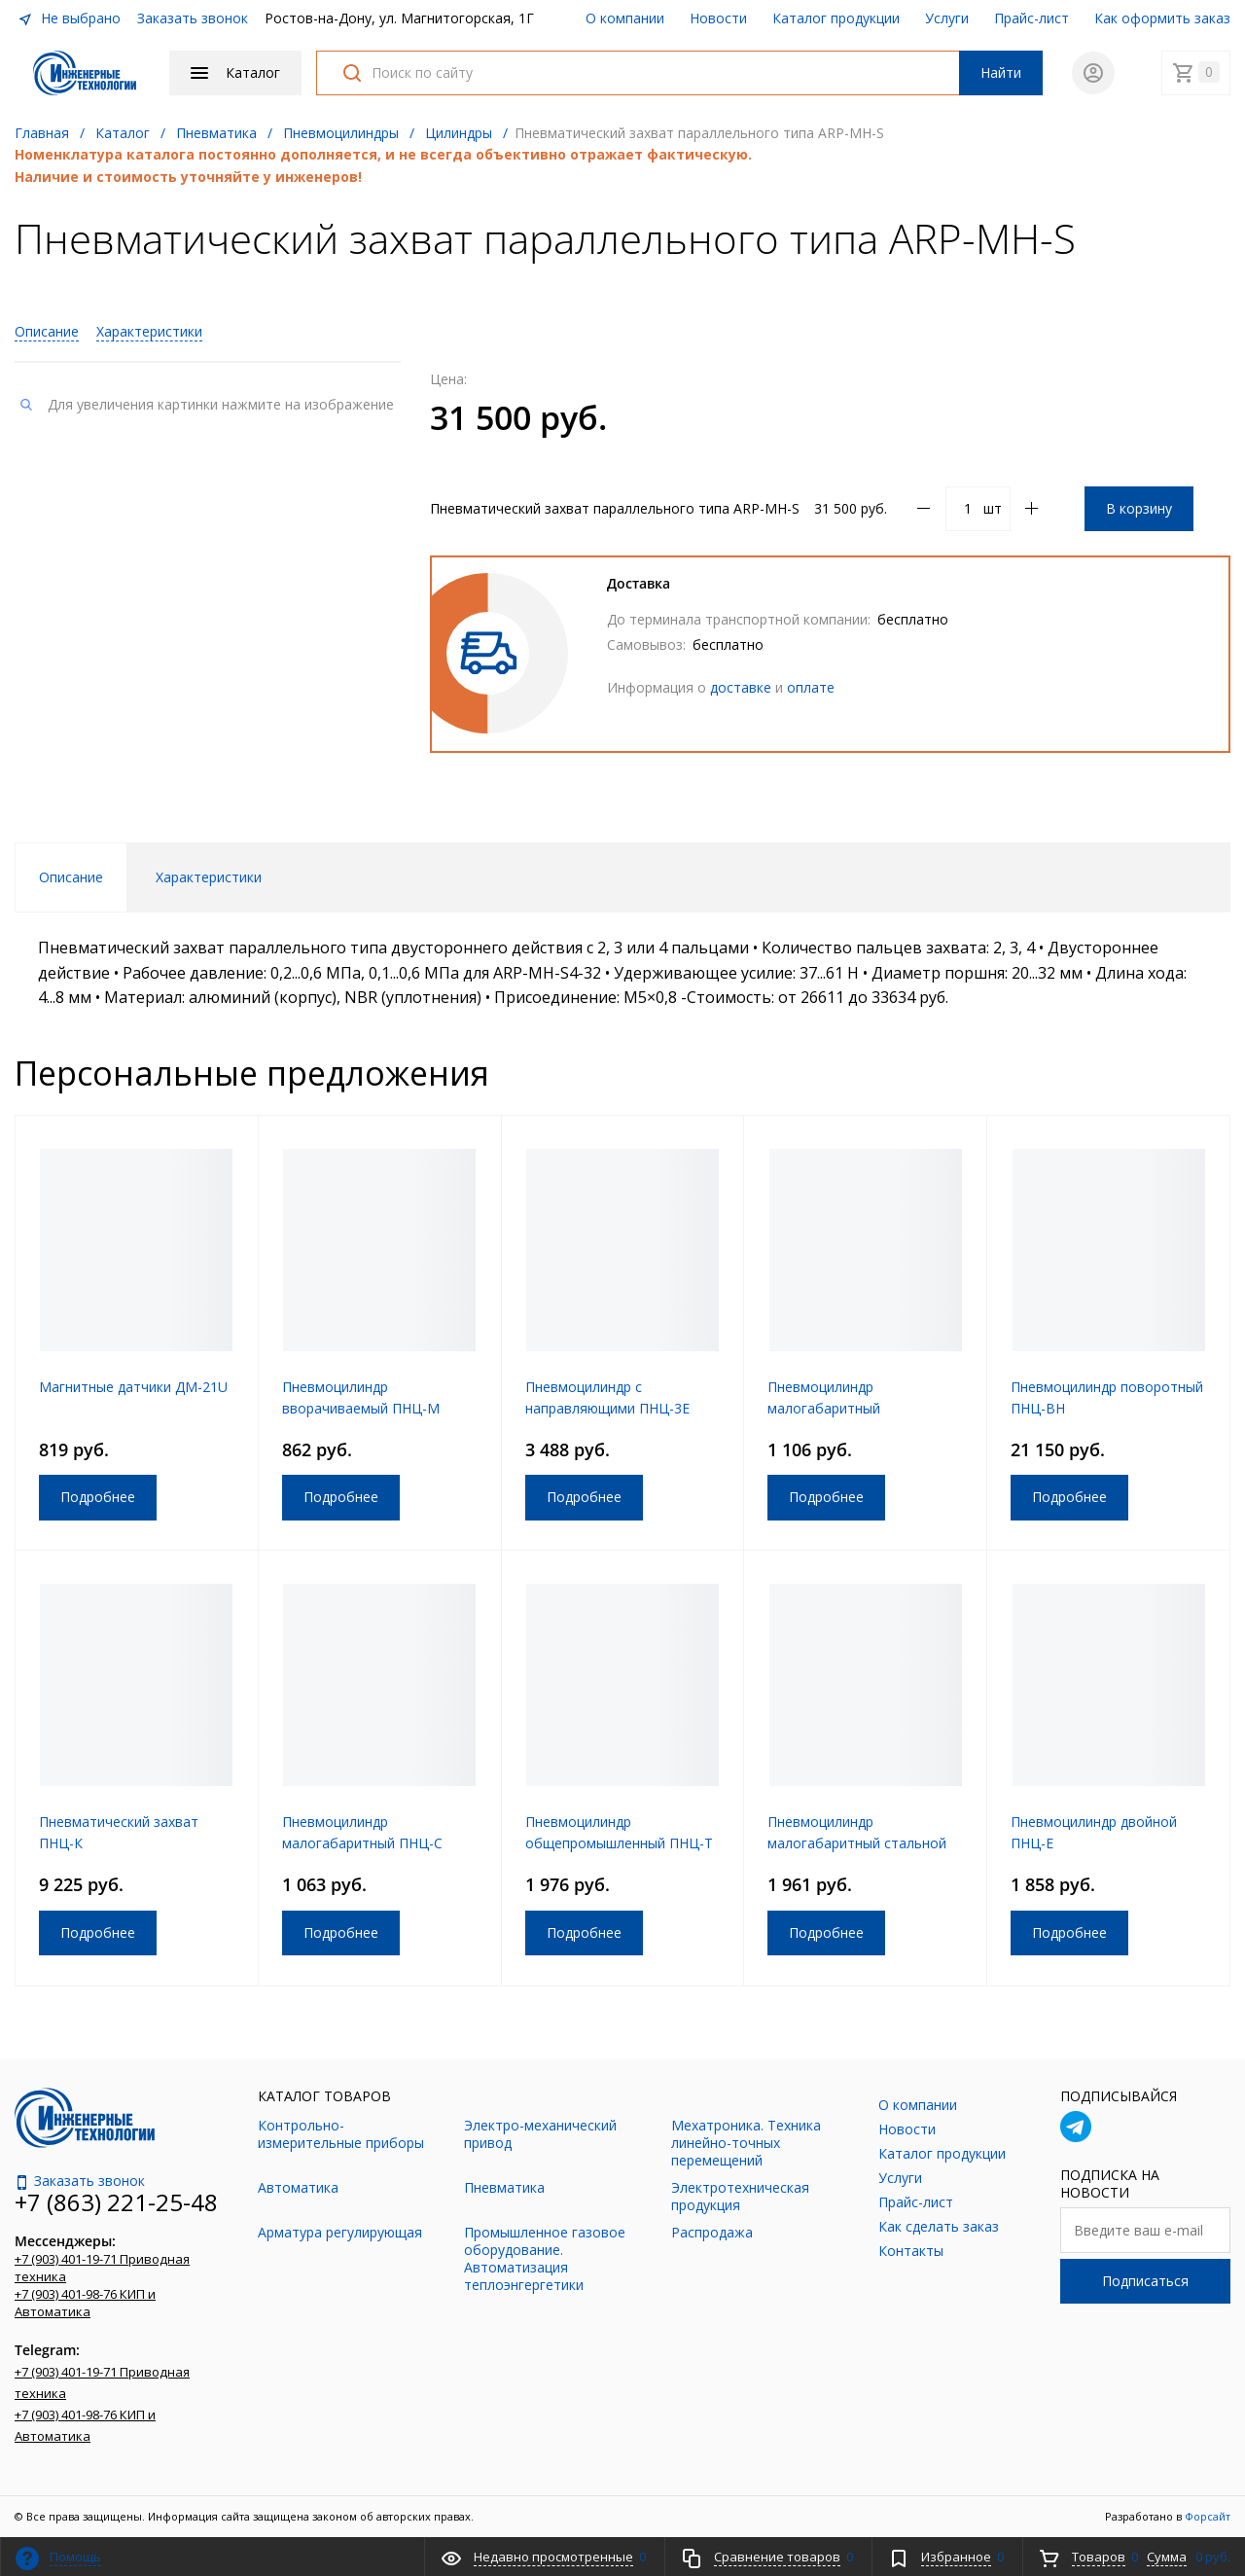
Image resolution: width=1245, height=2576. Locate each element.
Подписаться (1145, 2281)
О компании (625, 18)
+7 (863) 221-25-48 (116, 2202)
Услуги (947, 18)
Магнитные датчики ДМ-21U (133, 1386)
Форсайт (1207, 2516)
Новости (718, 18)
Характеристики (149, 331)
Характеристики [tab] (209, 877)
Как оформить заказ (1162, 18)
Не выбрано (69, 18)
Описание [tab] (71, 877)
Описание (47, 331)
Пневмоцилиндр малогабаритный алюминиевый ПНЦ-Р (837, 1408)
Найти (1000, 72)
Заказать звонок (192, 18)
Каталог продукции (836, 18)
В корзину (1139, 508)
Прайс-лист (1031, 18)
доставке (740, 687)
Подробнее (97, 1496)
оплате (811, 687)
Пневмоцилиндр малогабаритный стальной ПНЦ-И (856, 1843)
